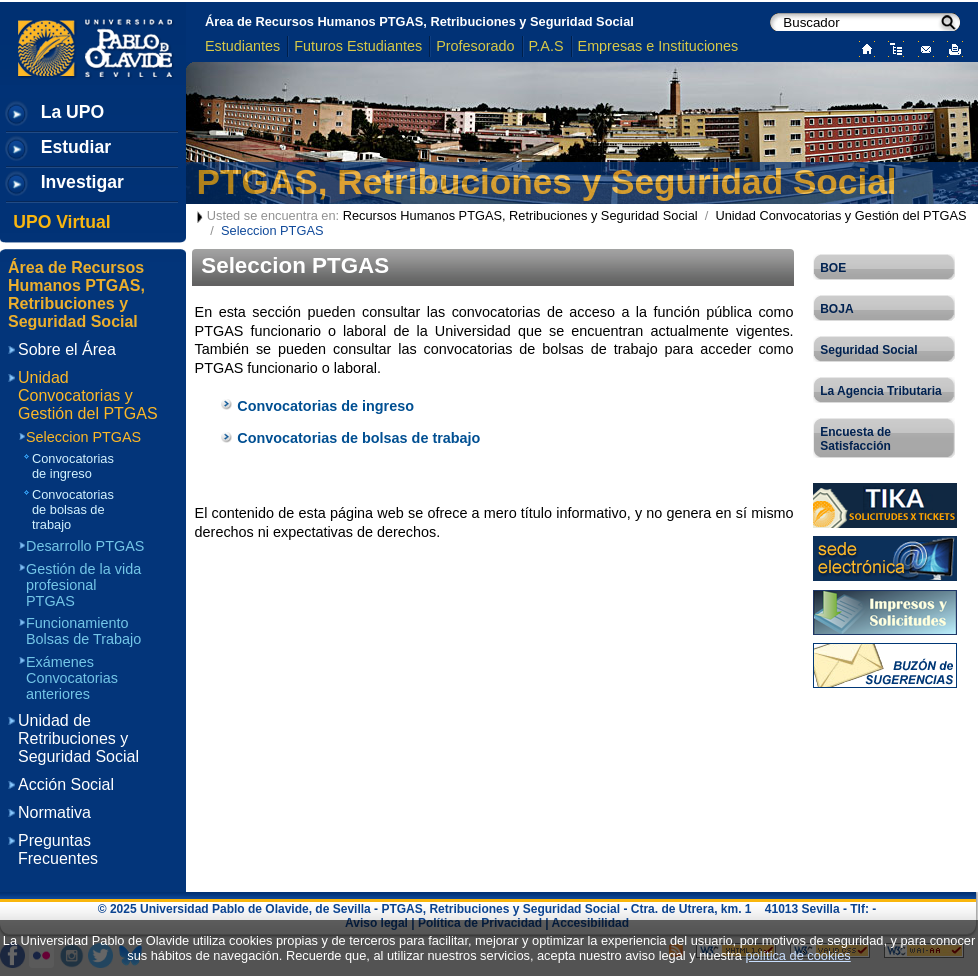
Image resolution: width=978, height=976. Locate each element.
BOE (833, 268)
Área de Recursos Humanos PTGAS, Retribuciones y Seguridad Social (419, 21)
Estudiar (76, 147)
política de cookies (797, 955)
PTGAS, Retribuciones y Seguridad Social (547, 181)
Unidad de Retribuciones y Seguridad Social (78, 738)
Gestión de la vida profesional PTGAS (83, 585)
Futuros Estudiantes (358, 46)
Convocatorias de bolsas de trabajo (358, 438)
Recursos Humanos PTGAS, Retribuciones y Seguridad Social (520, 215)
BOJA (836, 309)
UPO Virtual (61, 222)
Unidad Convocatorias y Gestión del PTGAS (840, 215)
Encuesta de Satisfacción (855, 439)
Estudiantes (242, 46)
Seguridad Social (868, 350)
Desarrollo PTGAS (85, 546)
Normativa (54, 812)
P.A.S (546, 46)
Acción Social (66, 784)
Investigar (82, 182)
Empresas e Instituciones (658, 46)
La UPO (73, 112)
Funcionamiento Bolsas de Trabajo (83, 631)
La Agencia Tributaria (881, 391)
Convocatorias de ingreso (325, 406)
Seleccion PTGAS (83, 437)
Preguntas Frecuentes (58, 849)
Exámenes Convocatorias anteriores (72, 678)
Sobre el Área (67, 349)
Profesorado (475, 46)
